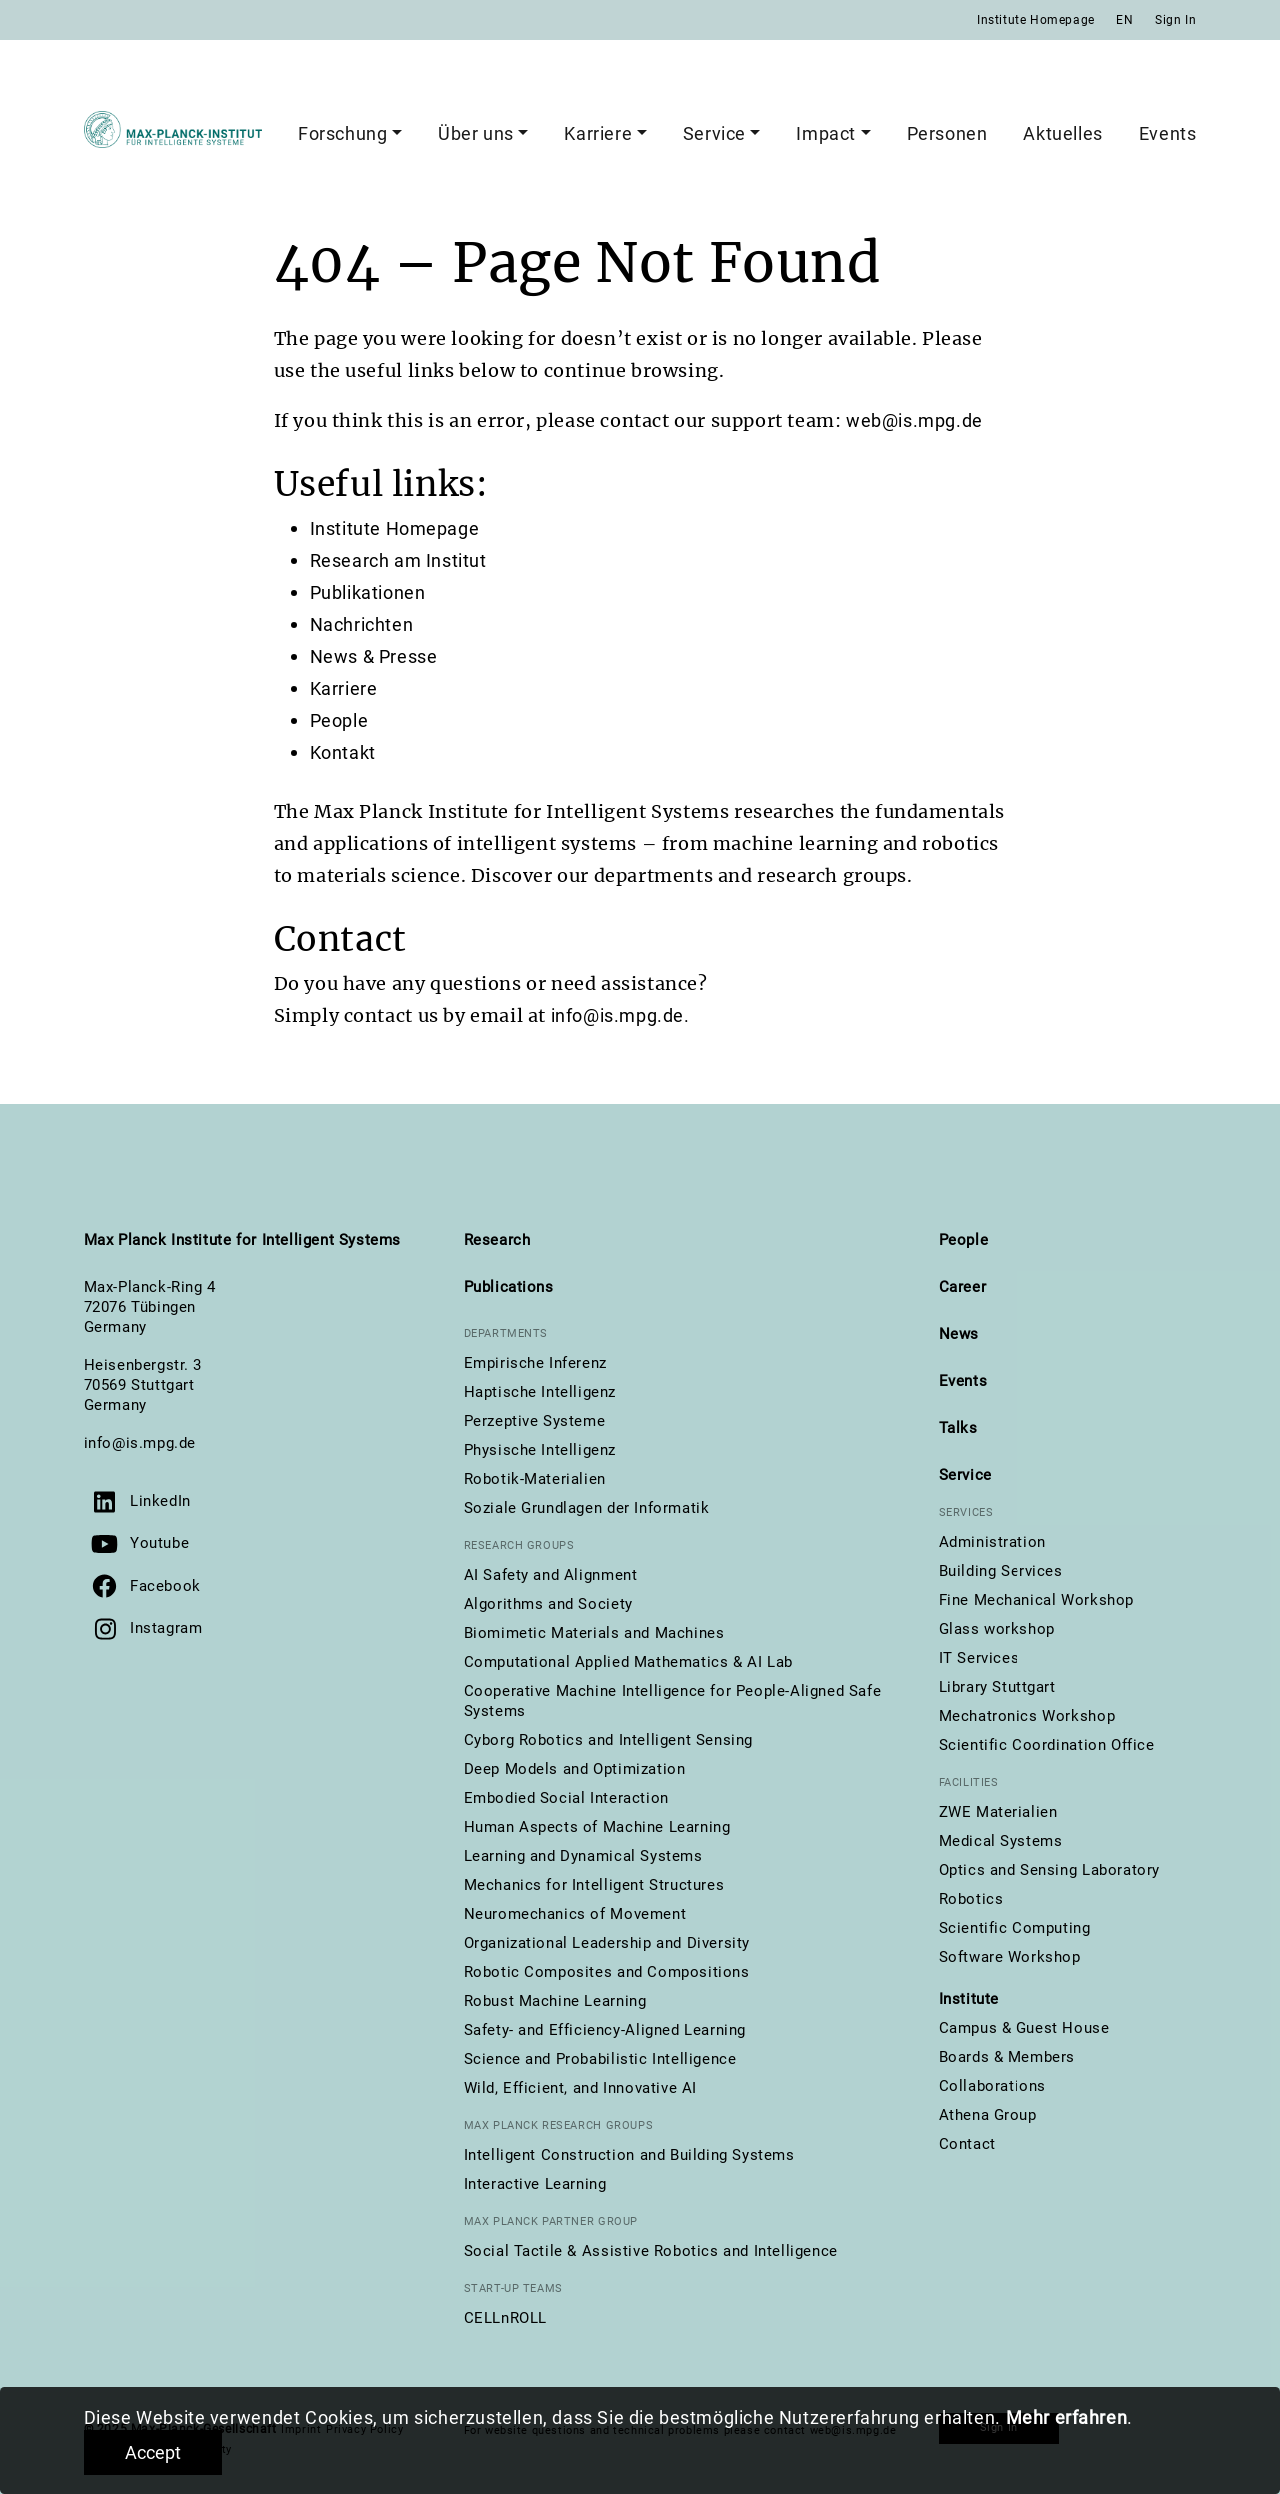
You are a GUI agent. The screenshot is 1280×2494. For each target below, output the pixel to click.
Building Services (1001, 1571)
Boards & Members (1007, 2057)
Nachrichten (362, 624)
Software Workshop (1010, 1957)
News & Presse (374, 656)
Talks (958, 1428)
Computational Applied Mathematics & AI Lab (628, 1662)
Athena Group (988, 2115)
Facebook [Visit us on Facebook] (165, 1586)
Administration (992, 1542)
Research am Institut (398, 560)
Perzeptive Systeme (535, 1421)
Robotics (971, 1899)
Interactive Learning (535, 2184)
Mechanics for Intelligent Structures (594, 1885)
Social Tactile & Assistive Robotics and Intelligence (651, 2251)
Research (497, 1240)
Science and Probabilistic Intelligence (600, 2059)
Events (1168, 133)
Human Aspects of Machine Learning (597, 1827)
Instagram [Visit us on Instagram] (166, 1628)
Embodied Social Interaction (566, 1798)
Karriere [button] (598, 133)
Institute (969, 1999)
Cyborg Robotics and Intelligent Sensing (608, 1740)
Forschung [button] (342, 133)
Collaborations (992, 2086)
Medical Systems (1001, 1841)
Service (965, 1475)
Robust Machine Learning (555, 2001)
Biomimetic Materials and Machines (594, 1633)
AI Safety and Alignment (551, 1575)
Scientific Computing (1015, 1928)
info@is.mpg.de (140, 1443)
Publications (509, 1287)
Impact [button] (826, 133)
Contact (967, 2144)
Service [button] (714, 133)
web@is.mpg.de (914, 420)
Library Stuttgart (997, 1687)
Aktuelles (1062, 133)
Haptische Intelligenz (540, 1392)
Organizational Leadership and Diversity (607, 1943)
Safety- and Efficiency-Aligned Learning (605, 2030)
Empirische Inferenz (535, 1363)
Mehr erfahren (1067, 2417)
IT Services (979, 1658)
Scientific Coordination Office (1047, 1745)
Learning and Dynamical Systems (583, 1856)
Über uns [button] (476, 133)
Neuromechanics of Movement (575, 1914)
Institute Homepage (1036, 20)
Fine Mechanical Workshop (1036, 1600)
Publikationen (368, 592)
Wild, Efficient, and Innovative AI (580, 2088)
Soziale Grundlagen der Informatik (587, 1508)
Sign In (1175, 20)
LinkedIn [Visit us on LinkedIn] (160, 1501)
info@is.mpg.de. (620, 1015)
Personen (947, 133)
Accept (153, 2452)
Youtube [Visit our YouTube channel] (159, 1543)
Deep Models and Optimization (575, 1769)
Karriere (344, 688)
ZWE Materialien (998, 1812)
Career (963, 1287)
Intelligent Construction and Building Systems (629, 2155)
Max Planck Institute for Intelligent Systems (242, 1240)
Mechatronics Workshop (1027, 1716)
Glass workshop (997, 1629)
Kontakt (343, 752)
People (339, 720)
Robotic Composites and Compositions (607, 1972)
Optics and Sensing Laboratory (1049, 1870)
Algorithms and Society (548, 1604)
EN (1124, 20)
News (959, 1334)
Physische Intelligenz (540, 1450)
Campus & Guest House (1024, 2028)
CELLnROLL (505, 2318)
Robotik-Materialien (535, 1479)
